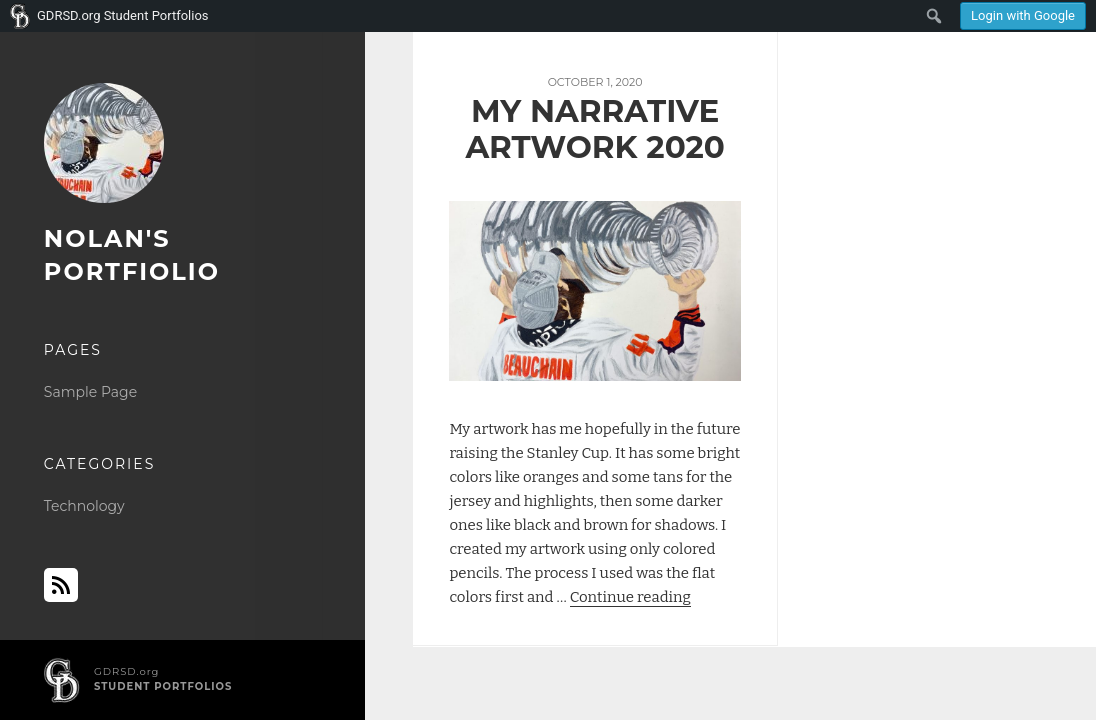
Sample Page (90, 392)
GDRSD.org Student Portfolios (123, 15)
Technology (84, 506)
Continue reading (630, 597)
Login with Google (1023, 15)
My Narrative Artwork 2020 (595, 129)
